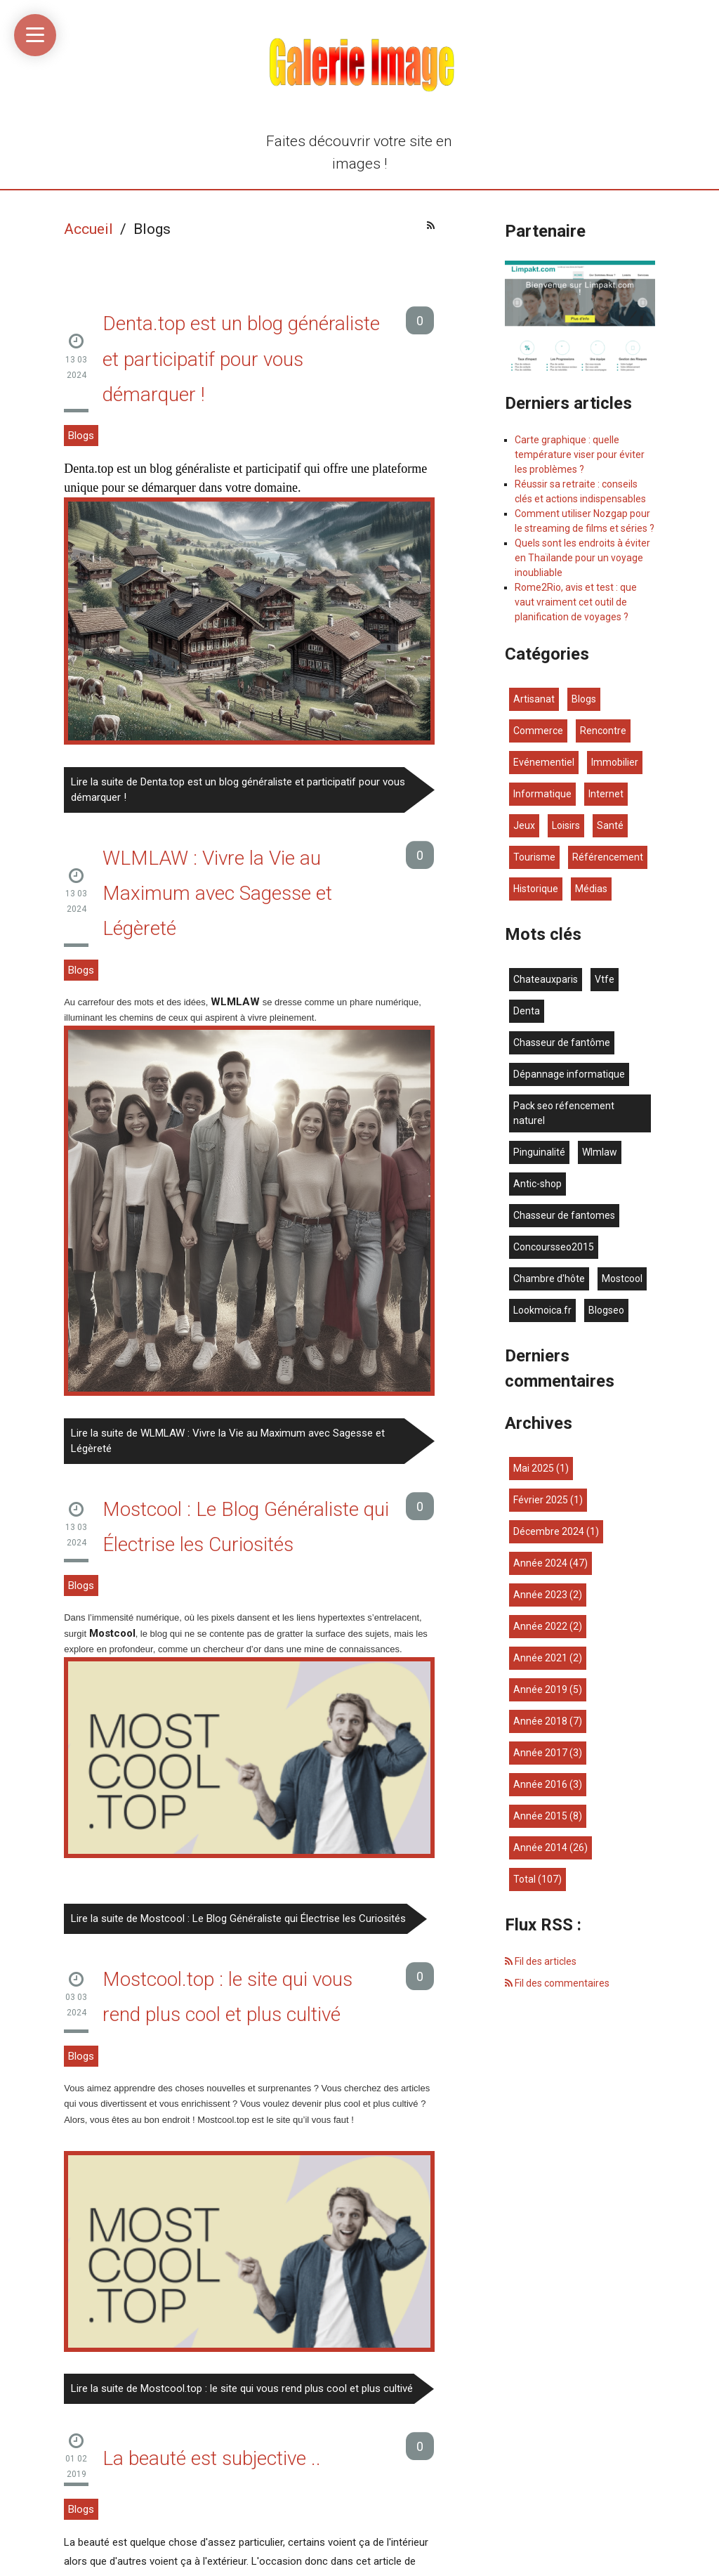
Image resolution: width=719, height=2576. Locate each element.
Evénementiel (543, 762)
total (525, 1879)
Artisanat (534, 699)
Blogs (81, 435)
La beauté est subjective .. (212, 2458)
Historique (535, 888)
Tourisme (534, 857)
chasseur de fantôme (561, 1042)
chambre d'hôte (549, 1278)
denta (526, 1010)
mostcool (622, 1278)
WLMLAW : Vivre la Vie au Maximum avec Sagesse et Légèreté (217, 893)
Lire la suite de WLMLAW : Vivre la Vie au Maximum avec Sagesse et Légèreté (228, 1441)
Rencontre (603, 730)
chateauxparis (545, 979)
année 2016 (540, 1784)
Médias (591, 888)
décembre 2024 (548, 1531)
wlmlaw (599, 1152)
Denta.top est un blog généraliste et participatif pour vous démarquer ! (241, 359)
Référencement (607, 857)
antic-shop (537, 1183)
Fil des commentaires (557, 1983)
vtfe (604, 979)
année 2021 (540, 1657)
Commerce (538, 730)
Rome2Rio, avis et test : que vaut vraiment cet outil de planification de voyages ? (576, 602)
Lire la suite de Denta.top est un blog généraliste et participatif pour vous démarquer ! (238, 790)
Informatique (542, 793)
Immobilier (614, 762)
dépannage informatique (569, 1074)
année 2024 (540, 1563)
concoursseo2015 (553, 1247)
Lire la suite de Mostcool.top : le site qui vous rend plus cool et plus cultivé (242, 2388)
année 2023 (540, 1594)
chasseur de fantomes (564, 1215)
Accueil (88, 229)
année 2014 (540, 1847)
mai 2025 (533, 1468)
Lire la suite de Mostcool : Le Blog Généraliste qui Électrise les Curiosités (238, 1918)
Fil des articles (540, 1961)
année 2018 (540, 1721)
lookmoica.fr (542, 1310)
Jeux (524, 825)
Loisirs (566, 825)
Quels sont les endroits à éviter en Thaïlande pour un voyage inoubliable (582, 557)
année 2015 (540, 1816)
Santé (610, 825)
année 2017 (540, 1752)
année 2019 (540, 1689)
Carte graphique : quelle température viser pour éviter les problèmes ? (580, 454)
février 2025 (540, 1499)
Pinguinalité (539, 1152)
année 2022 (540, 1626)
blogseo (606, 1310)
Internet (606, 793)
